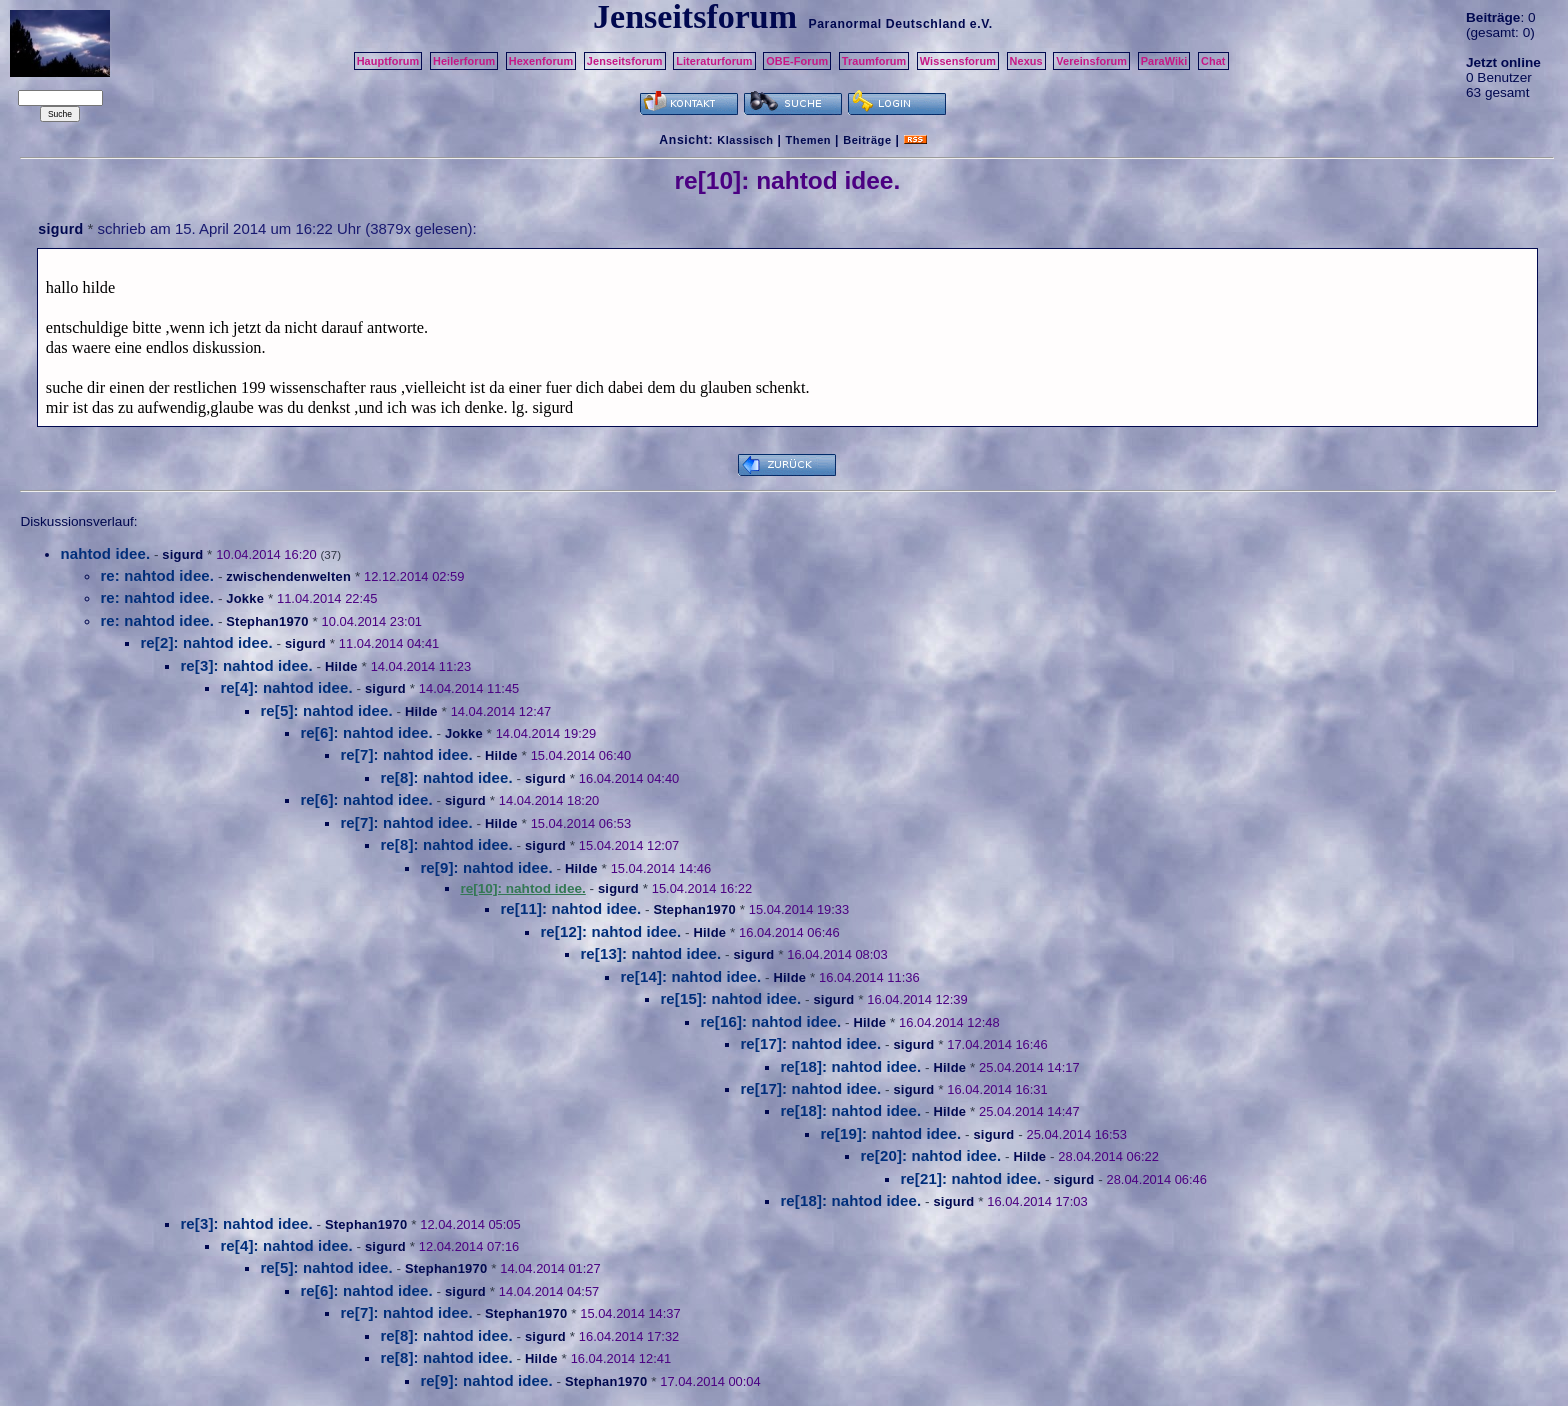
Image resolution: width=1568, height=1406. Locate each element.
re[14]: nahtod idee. (690, 976)
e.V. (981, 24)
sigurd (60, 229)
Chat (1213, 61)
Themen (808, 140)
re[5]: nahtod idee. (326, 710)
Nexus (1026, 61)
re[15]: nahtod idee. (730, 998)
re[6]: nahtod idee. (366, 732)
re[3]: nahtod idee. (246, 665)
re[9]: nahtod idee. (486, 867)
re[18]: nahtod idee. (850, 1066)
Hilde (341, 666)
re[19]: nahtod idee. (890, 1133)
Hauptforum (388, 61)
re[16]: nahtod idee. (770, 1021)
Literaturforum (714, 61)
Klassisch (745, 140)
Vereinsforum (1091, 61)
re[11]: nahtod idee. (570, 908)
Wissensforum (958, 61)
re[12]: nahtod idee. (610, 931)
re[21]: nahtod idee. (970, 1178)
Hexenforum (541, 61)
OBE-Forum (797, 61)
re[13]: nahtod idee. (650, 953)
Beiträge (867, 140)
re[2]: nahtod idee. (206, 642)
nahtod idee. (105, 553)
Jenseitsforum (625, 61)
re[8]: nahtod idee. (446, 777)
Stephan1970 (267, 621)
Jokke (245, 598)
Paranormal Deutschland (887, 24)
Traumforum (874, 61)
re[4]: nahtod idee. (286, 687)
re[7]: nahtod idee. (406, 754)
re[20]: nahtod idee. (930, 1155)
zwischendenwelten (288, 576)
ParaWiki (1164, 61)
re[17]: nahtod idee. (810, 1043)
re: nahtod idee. (157, 575)
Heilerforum (464, 61)
